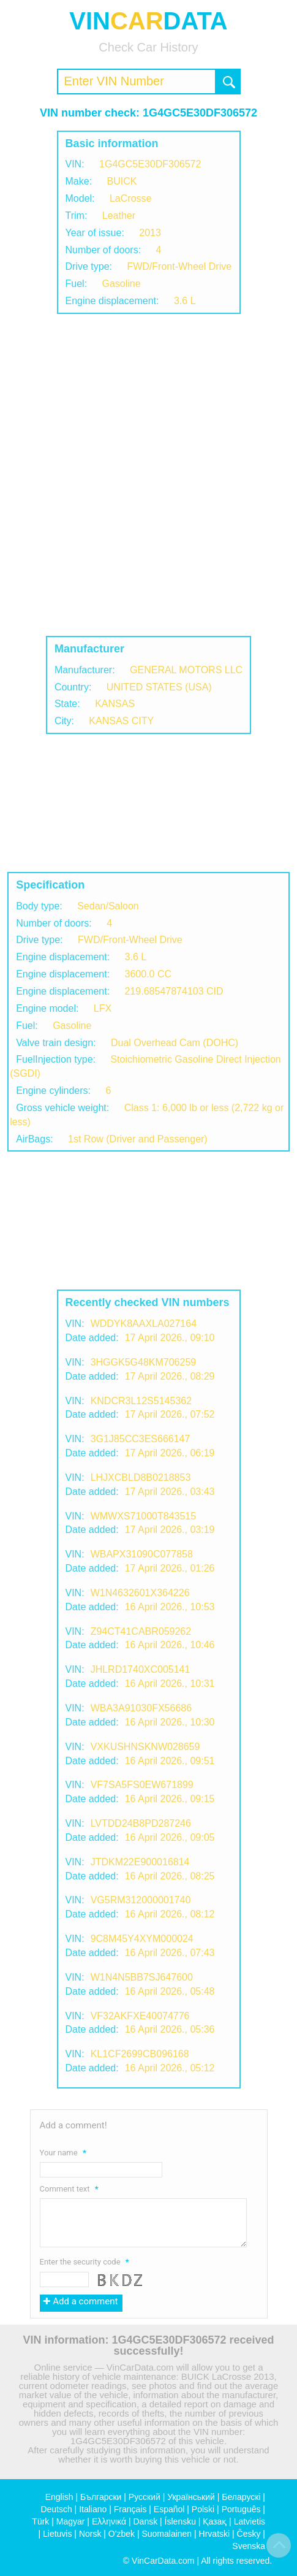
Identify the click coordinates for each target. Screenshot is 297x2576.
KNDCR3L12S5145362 (141, 1401)
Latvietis (249, 2521)
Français (130, 2509)
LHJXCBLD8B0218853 (141, 1477)
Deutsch (56, 2509)
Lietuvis (57, 2534)
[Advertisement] (148, 475)
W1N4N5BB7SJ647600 (142, 1977)
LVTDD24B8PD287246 (141, 1823)
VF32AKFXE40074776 (140, 2016)
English (59, 2497)
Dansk (145, 2521)
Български (100, 2497)
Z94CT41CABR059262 (141, 1631)
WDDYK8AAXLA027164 (144, 1323)
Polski (203, 2509)
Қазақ (215, 2521)
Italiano (93, 2509)
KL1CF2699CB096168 (140, 2054)
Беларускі (241, 2497)
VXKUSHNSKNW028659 (145, 1746)
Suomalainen (166, 2534)
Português (241, 2509)
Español (169, 2509)
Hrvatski (214, 2534)
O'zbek (121, 2534)
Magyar (70, 2521)
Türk (40, 2521)
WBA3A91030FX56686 (141, 1708)
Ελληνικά (109, 2521)
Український (191, 2497)
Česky (249, 2534)
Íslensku (180, 2521)
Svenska (248, 2546)
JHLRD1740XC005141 (140, 1669)
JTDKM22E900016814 (140, 1862)
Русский (144, 2497)
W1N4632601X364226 (140, 1593)
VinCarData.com (163, 2561)
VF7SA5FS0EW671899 (142, 1784)
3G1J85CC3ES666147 (140, 1439)
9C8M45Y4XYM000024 (142, 1938)
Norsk (90, 2534)
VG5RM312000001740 (141, 1900)
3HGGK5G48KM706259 (144, 1362)
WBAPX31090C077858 (142, 1554)
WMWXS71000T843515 (144, 1516)
